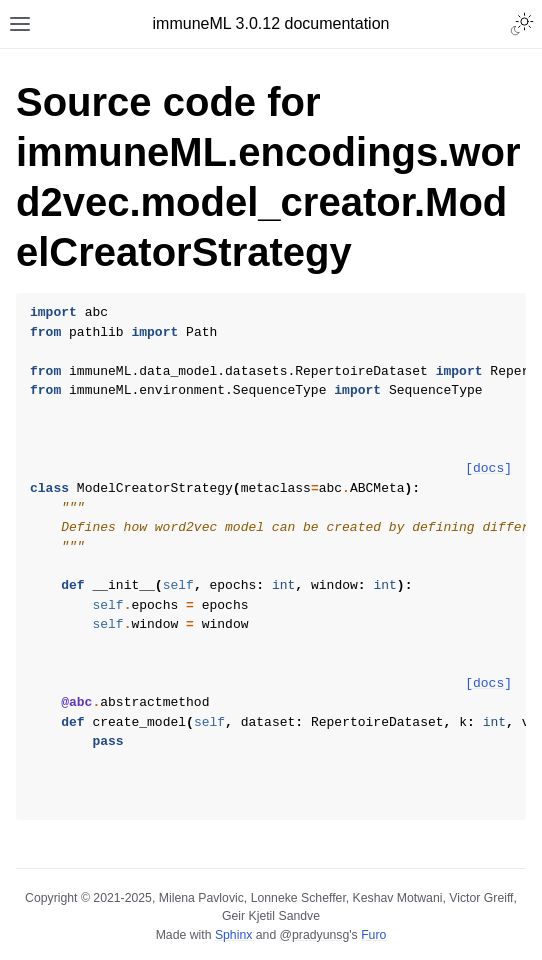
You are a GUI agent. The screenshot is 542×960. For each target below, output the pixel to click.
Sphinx (233, 935)
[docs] (488, 468)
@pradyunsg (315, 935)
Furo (373, 935)
